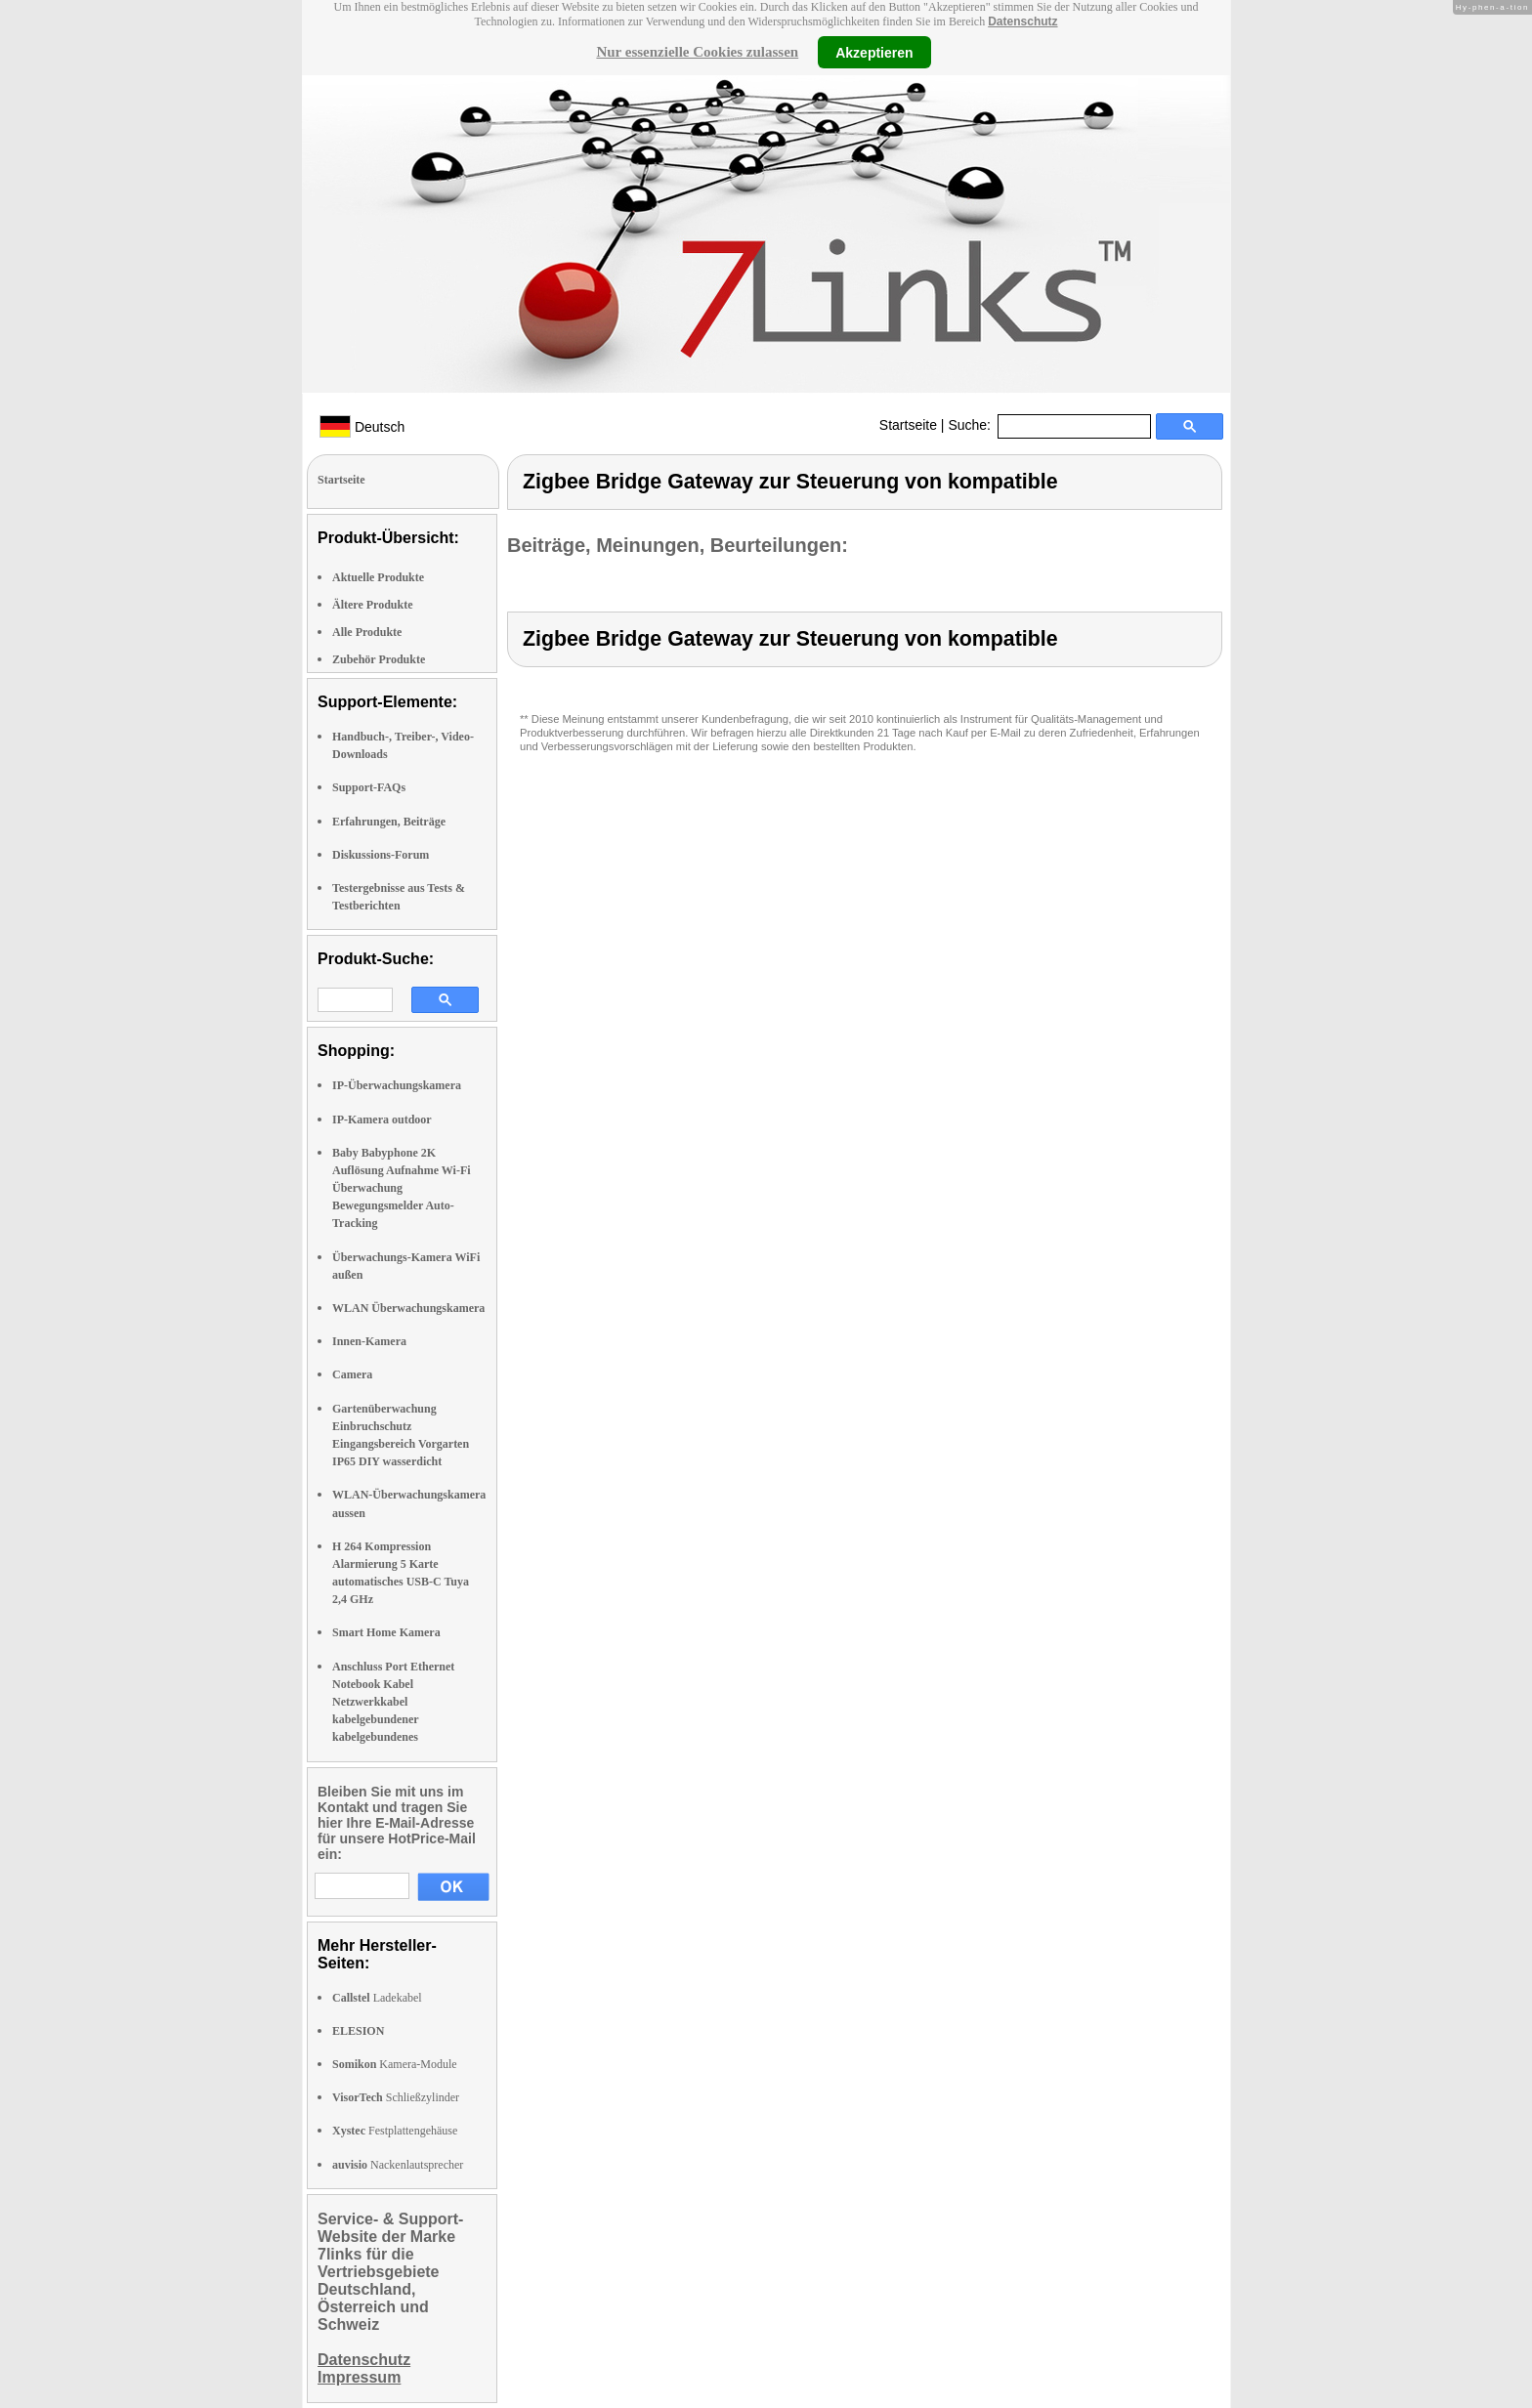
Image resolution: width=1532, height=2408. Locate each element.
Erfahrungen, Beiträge (389, 821)
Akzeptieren (874, 52)
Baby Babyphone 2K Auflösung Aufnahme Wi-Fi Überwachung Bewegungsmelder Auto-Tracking (401, 1188)
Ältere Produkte (372, 605)
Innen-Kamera (369, 1341)
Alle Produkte (367, 632)
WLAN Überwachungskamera (408, 1308)
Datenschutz (1022, 21)
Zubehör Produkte (378, 659)
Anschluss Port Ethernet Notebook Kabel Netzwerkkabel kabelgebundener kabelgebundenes (393, 1702)
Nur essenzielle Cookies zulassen (697, 52)
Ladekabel (377, 1998)
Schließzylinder (395, 2097)
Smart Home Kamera (386, 1632)
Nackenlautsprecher (397, 2165)
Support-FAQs (368, 787)
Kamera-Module (394, 2064)
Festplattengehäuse (394, 2130)
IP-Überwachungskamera (396, 1085)
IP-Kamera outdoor (382, 1119)
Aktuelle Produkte (378, 577)
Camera (352, 1374)
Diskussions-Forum (380, 855)
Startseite (908, 425)
